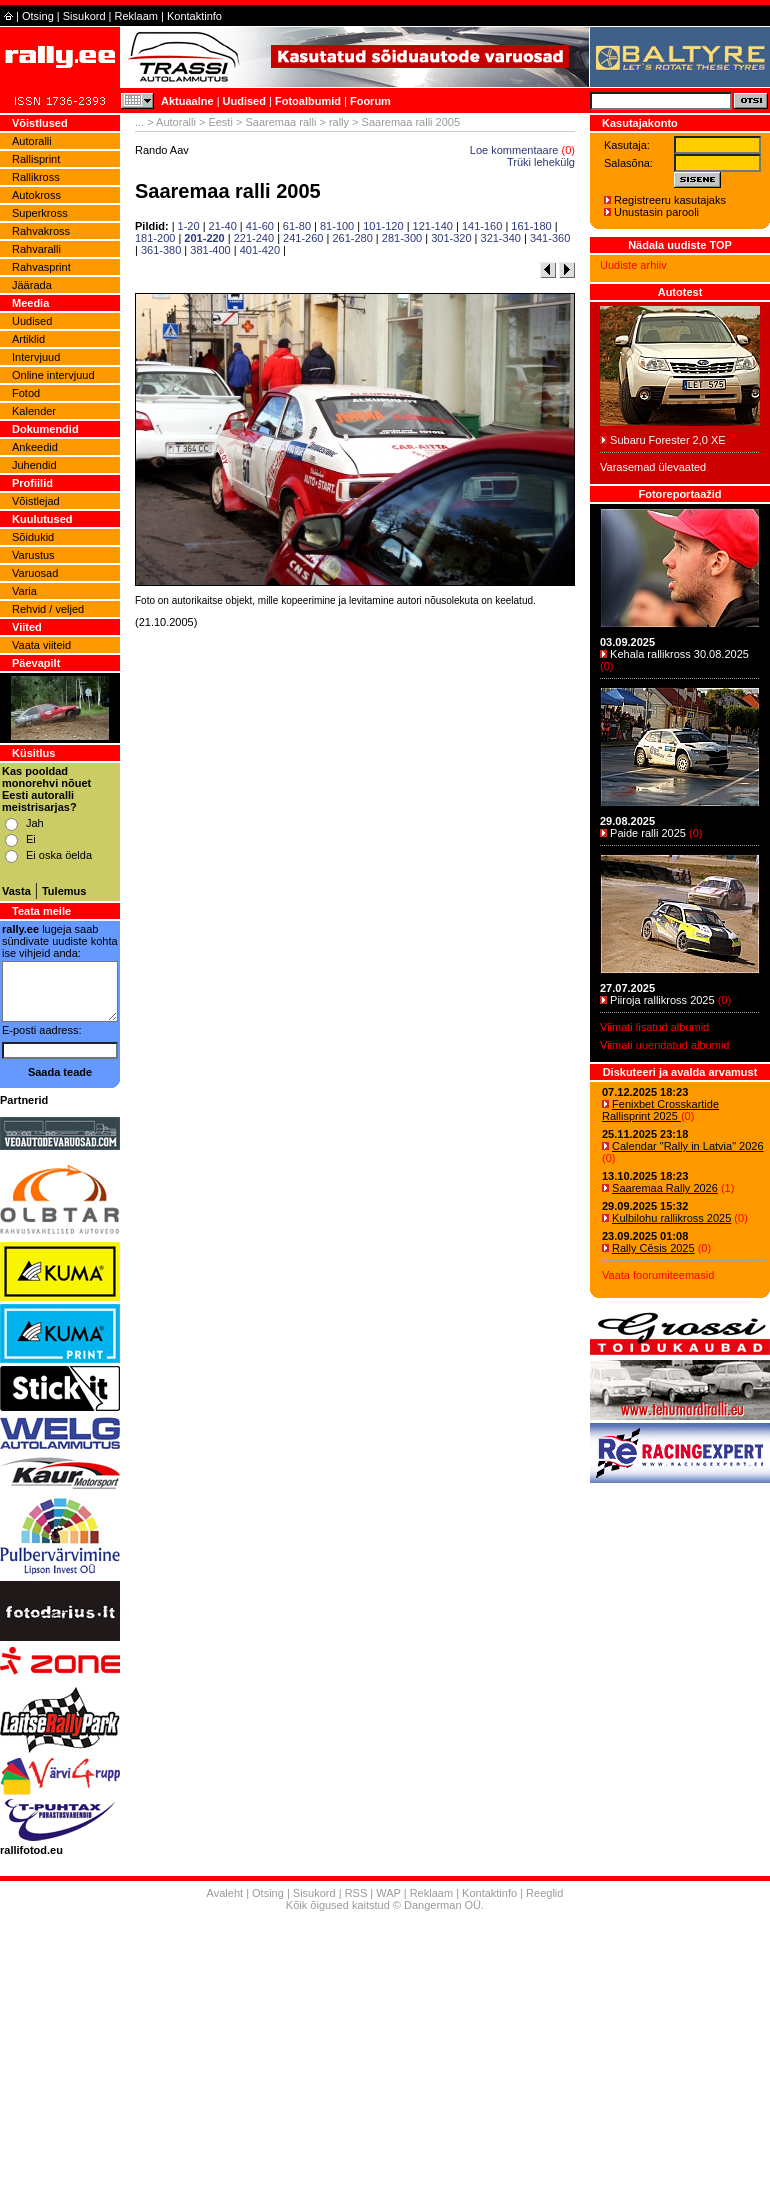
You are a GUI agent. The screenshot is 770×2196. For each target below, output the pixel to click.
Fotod (26, 393)
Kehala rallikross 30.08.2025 (679, 654)
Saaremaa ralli (280, 122)
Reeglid (544, 1893)
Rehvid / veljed (48, 609)
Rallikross (36, 177)
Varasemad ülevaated (653, 467)
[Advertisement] (355, 890)
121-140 (433, 226)
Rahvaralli (36, 249)
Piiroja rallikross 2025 (662, 1000)
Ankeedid (35, 447)
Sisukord (84, 16)
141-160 (482, 226)
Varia (24, 591)
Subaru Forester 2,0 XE (668, 440)
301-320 (451, 238)
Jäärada (32, 285)
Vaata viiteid (41, 645)
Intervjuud (36, 357)
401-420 (260, 250)
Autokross (36, 195)
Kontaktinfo (194, 16)
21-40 (223, 226)
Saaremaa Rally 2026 (665, 1188)
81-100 (337, 226)
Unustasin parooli (656, 212)
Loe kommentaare (514, 150)
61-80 (297, 226)
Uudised (244, 101)
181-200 (155, 238)
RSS (356, 1893)
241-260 (303, 238)
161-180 (531, 226)
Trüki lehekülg (541, 162)
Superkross (40, 213)
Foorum (370, 101)
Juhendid (34, 465)
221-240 (254, 238)
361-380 (161, 250)
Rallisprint (36, 159)
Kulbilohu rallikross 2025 (671, 1218)
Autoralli (32, 141)
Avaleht (225, 1893)
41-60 (260, 226)
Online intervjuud (53, 375)
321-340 (501, 238)
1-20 (189, 226)
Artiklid (28, 339)
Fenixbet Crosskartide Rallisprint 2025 (660, 1110)
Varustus (33, 555)
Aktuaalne (187, 101)
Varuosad (35, 573)
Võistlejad (36, 501)
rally (339, 122)
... (139, 122)
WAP (388, 1893)
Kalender (34, 411)
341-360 (550, 238)
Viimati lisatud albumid (654, 1027)
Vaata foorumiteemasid (658, 1275)
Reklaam (136, 16)
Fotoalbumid (308, 101)
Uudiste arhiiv (633, 265)
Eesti (220, 122)
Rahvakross (41, 231)
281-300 (402, 238)
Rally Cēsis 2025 (653, 1248)
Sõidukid (33, 537)
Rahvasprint (41, 267)
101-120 (383, 226)
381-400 (210, 250)
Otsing (38, 16)
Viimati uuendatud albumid (664, 1045)
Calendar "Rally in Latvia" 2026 (688, 1146)
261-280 (352, 238)
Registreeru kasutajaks (670, 200)
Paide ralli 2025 (648, 833)
